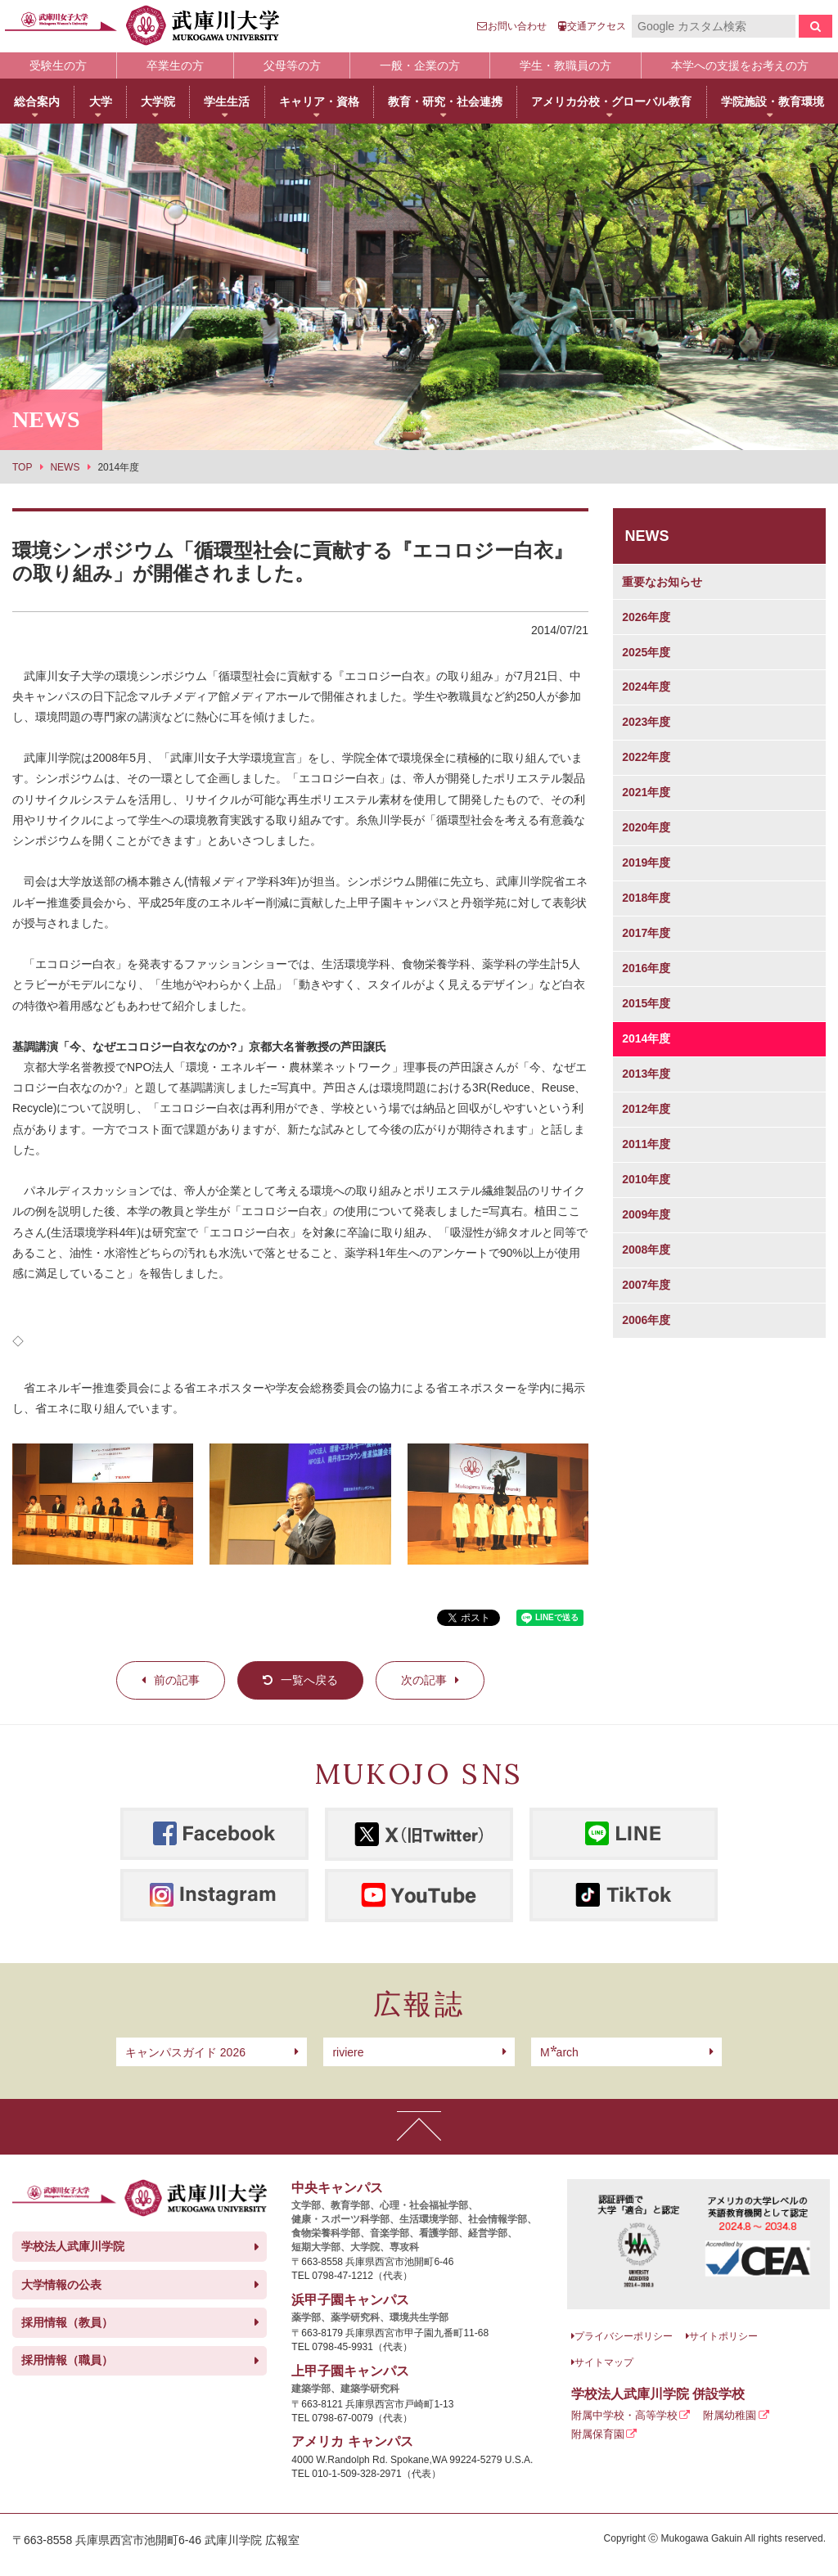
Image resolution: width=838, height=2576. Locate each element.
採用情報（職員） (67, 2360)
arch (559, 2052)
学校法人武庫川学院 (72, 2246)
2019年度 (646, 862)
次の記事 (424, 1680)
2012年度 (646, 1108)
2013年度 (646, 1073)
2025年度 (646, 652)
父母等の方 (292, 65)
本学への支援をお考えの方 (740, 65)
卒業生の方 (175, 65)
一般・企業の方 (420, 65)
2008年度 (646, 1249)
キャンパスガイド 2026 (185, 2052)
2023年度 (646, 721)
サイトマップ (603, 2362)
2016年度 (646, 968)
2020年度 (646, 827)
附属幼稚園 (729, 2415)
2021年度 (646, 792)
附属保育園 (597, 2434)
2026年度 (646, 617)
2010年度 (646, 1179)
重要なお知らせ (662, 581)
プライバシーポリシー (623, 2336)
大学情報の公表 (61, 2284)
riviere (347, 2052)
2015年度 (646, 1003)
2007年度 (646, 1284)
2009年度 (646, 1214)
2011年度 (646, 1144)
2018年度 (646, 897)
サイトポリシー (723, 2336)
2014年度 (646, 1038)
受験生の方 (58, 65)
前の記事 (177, 1680)
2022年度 (646, 756)
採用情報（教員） (67, 2322)
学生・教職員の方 (565, 65)
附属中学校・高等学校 (624, 2415)
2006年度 (646, 1319)
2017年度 (646, 932)
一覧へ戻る (309, 1680)
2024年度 (646, 686)
